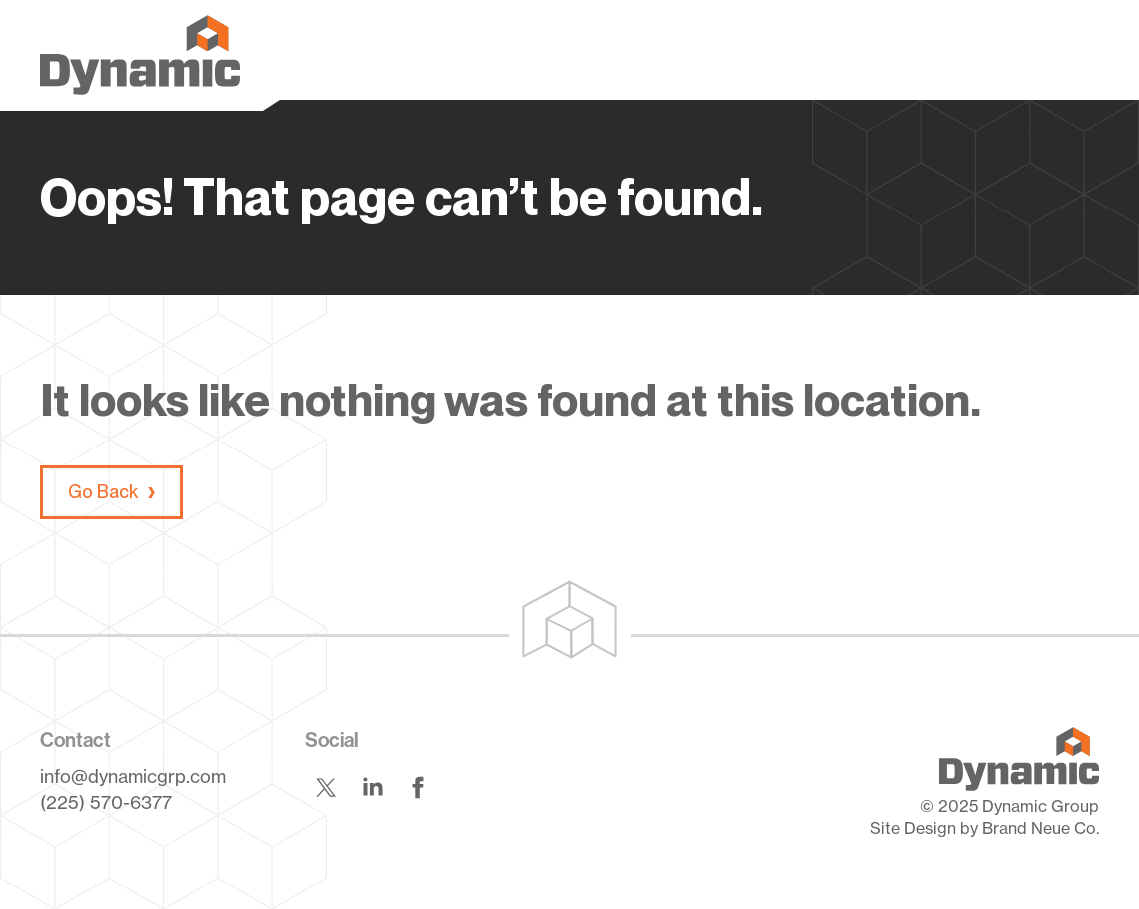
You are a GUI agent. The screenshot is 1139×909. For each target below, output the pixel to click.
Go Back (103, 491)
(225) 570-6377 (106, 802)
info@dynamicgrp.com (133, 776)
